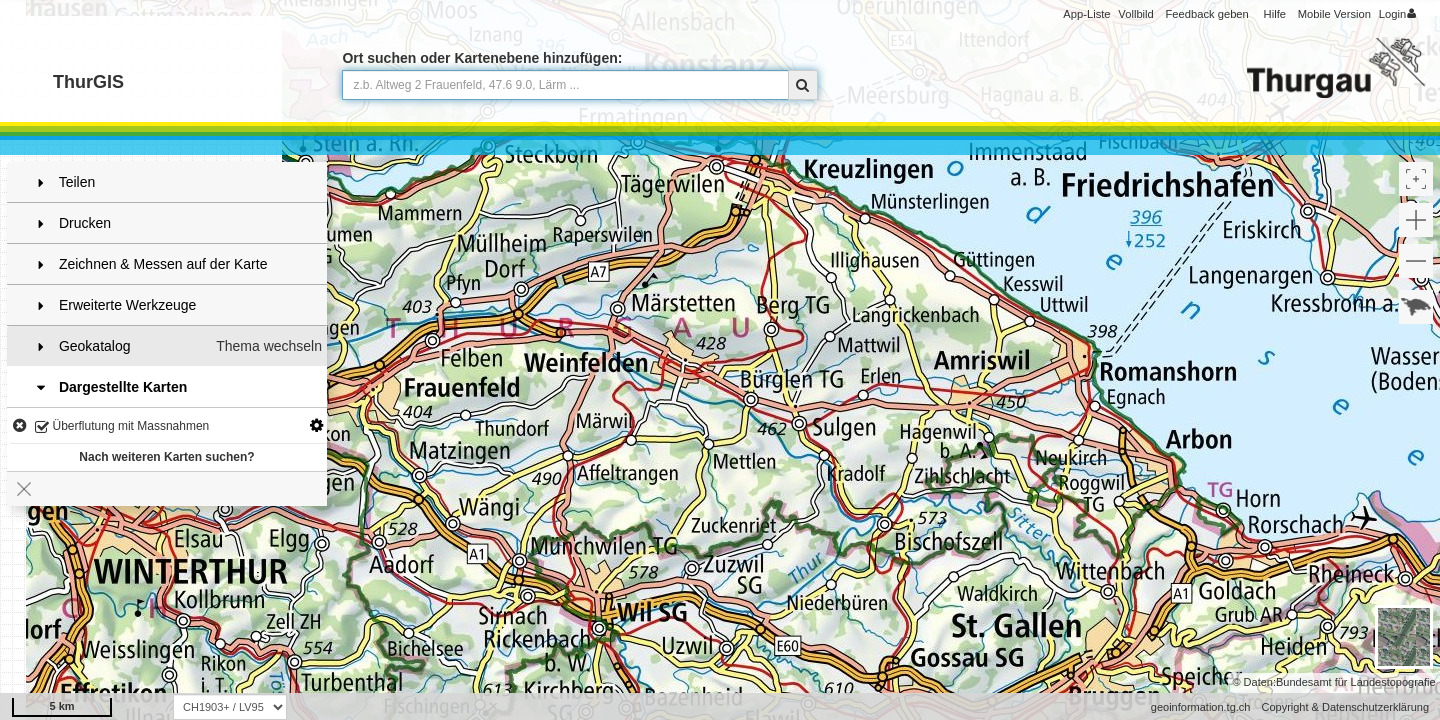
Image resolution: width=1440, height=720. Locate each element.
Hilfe (1275, 14)
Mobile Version (1334, 14)
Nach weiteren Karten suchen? (166, 457)
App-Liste (1086, 14)
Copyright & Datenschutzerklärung (1345, 707)
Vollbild (1135, 14)
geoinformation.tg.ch (1201, 707)
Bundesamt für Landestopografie (1356, 682)
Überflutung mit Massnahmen (122, 427)
